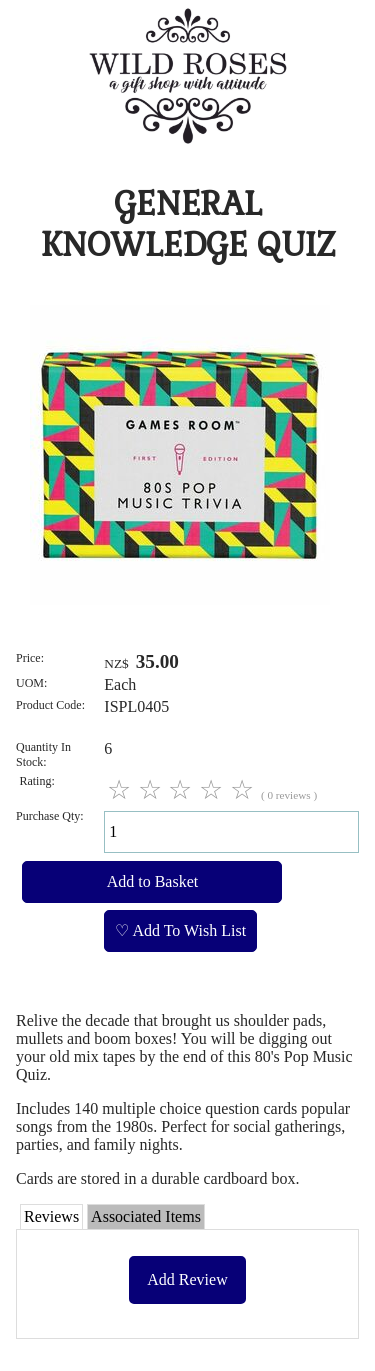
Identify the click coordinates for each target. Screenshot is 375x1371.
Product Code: (50, 705)
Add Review (187, 1279)
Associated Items (146, 1216)
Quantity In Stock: (43, 754)
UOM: (31, 683)
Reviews (51, 1216)
